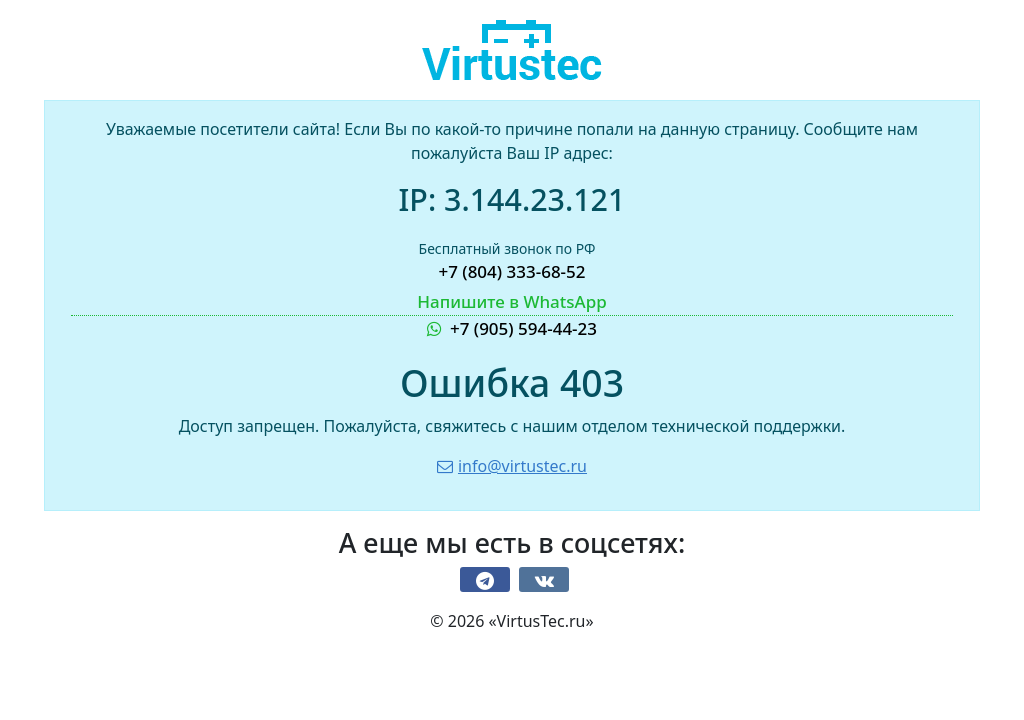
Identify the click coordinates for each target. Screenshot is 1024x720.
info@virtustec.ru (512, 466)
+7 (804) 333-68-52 (511, 271)
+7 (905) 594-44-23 (512, 314)
